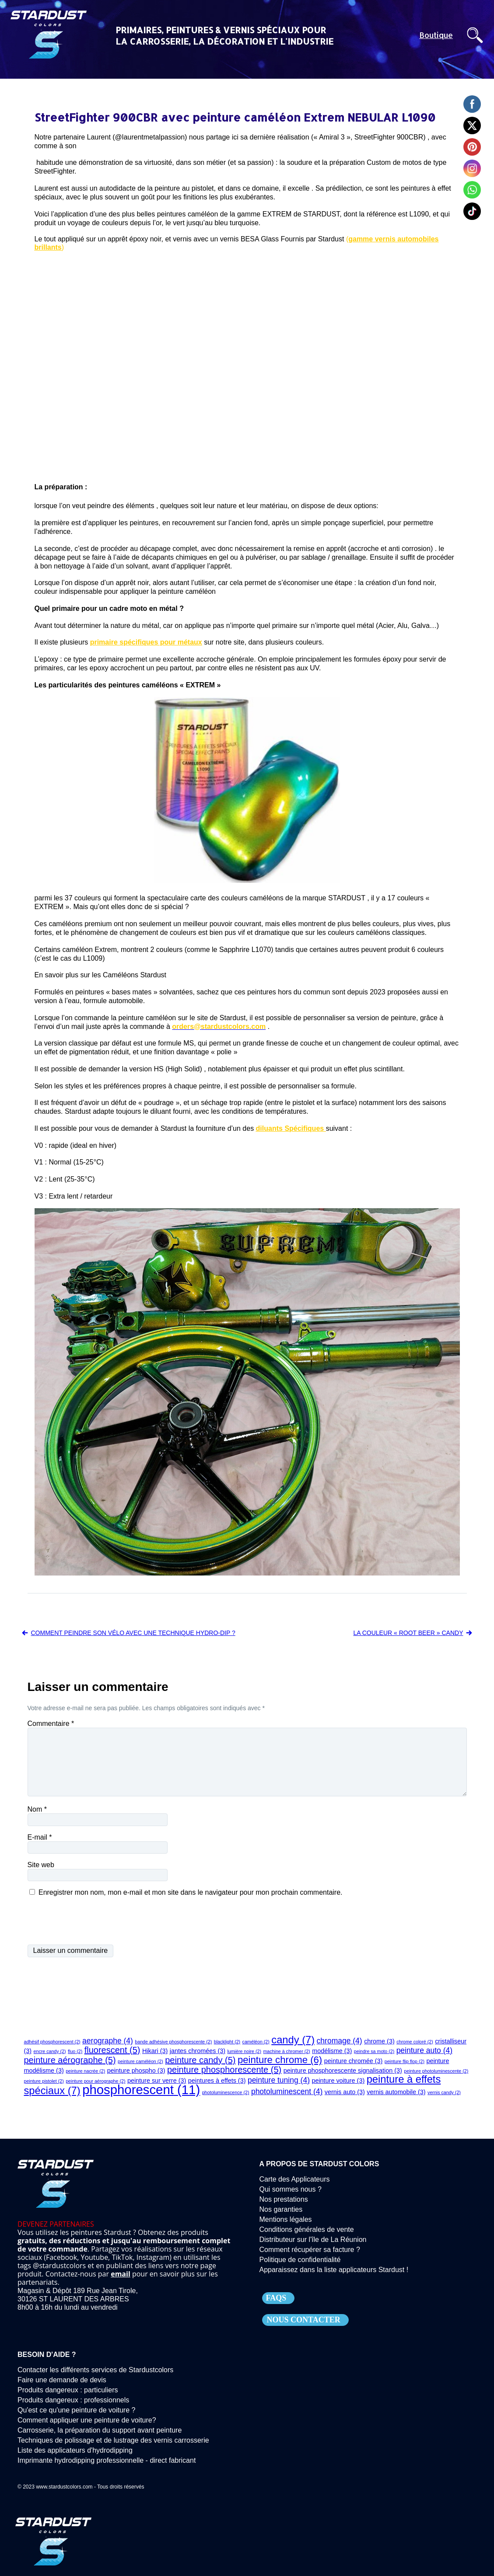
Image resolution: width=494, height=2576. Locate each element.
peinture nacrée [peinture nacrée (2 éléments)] (85, 2071)
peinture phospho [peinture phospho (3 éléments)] (136, 2070)
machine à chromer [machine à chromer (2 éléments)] (286, 2051)
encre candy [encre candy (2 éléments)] (50, 2051)
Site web (41, 1864)
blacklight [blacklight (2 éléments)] (227, 2041)
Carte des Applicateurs (294, 2179)
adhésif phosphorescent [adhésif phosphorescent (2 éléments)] (52, 2041)
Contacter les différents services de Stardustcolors (95, 2370)
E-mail (40, 1837)
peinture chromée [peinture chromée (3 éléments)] (353, 2060)
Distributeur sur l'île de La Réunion (313, 2239)
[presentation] (94, 1920)
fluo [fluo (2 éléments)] (75, 2051)
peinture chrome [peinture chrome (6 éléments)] (280, 2059)
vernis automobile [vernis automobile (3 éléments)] (396, 2091)
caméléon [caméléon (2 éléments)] (256, 2041)
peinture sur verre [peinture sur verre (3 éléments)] (156, 2080)
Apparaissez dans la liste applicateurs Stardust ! (334, 2269)
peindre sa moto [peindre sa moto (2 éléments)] (374, 2051)
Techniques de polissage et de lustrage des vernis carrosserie (113, 2440)
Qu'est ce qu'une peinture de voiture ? (76, 2410)
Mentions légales (285, 2219)
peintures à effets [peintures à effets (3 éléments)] (217, 2080)
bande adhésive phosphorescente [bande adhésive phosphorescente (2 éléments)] (173, 2041)
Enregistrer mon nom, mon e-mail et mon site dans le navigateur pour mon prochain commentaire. (191, 1892)
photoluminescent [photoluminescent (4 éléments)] (286, 2091)
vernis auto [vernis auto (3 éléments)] (345, 2091)
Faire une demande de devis (62, 2380)
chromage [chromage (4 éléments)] (339, 2040)
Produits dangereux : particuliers (68, 2390)
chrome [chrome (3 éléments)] (379, 2041)
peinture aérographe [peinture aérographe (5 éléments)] (70, 2060)
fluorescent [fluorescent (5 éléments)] (112, 2050)
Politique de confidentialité (300, 2259)
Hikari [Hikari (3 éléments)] (155, 2050)
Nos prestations (283, 2199)
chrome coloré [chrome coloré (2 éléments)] (414, 2041)
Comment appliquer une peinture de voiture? (87, 2420)
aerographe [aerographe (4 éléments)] (107, 2040)
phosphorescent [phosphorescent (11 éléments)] (141, 2089)
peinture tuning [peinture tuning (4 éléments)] (279, 2080)
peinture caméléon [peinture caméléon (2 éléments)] (140, 2061)
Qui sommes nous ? (290, 2189)
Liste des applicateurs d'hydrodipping (75, 2450)
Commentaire (51, 1723)
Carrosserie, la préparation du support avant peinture (100, 2430)
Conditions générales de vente (306, 2229)
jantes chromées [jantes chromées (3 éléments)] (197, 2050)
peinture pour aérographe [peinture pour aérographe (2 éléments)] (95, 2081)
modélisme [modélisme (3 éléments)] (332, 2050)
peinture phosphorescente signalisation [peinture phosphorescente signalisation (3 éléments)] (343, 2070)
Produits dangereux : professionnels (73, 2400)
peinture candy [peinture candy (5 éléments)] (200, 2060)
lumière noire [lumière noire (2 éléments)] (244, 2051)
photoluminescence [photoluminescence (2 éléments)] (225, 2092)
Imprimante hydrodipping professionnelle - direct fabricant (107, 2460)
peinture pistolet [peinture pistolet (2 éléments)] (44, 2081)
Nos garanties (281, 2209)
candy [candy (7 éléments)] (293, 2040)
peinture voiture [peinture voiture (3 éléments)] (338, 2080)
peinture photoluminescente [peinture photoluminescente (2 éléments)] (436, 2071)
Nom (37, 1809)
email (120, 2274)
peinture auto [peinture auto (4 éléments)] (424, 2050)
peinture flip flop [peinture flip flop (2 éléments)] (404, 2061)
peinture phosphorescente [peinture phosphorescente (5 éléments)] (224, 2069)
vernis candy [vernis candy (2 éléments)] (444, 2092)
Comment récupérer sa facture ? (309, 2249)
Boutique (436, 35)
